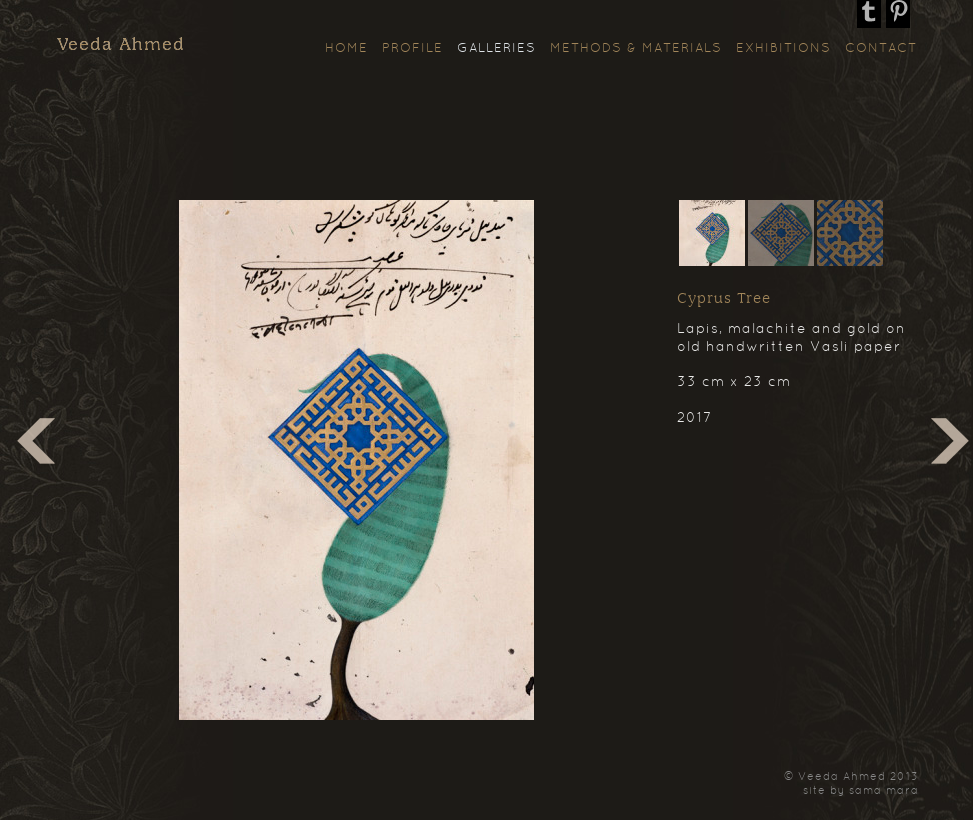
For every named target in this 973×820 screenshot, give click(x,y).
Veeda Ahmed (121, 45)
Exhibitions (783, 49)
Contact (881, 49)
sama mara (884, 791)
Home (346, 49)
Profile (412, 49)
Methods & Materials (636, 49)
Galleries (496, 49)
